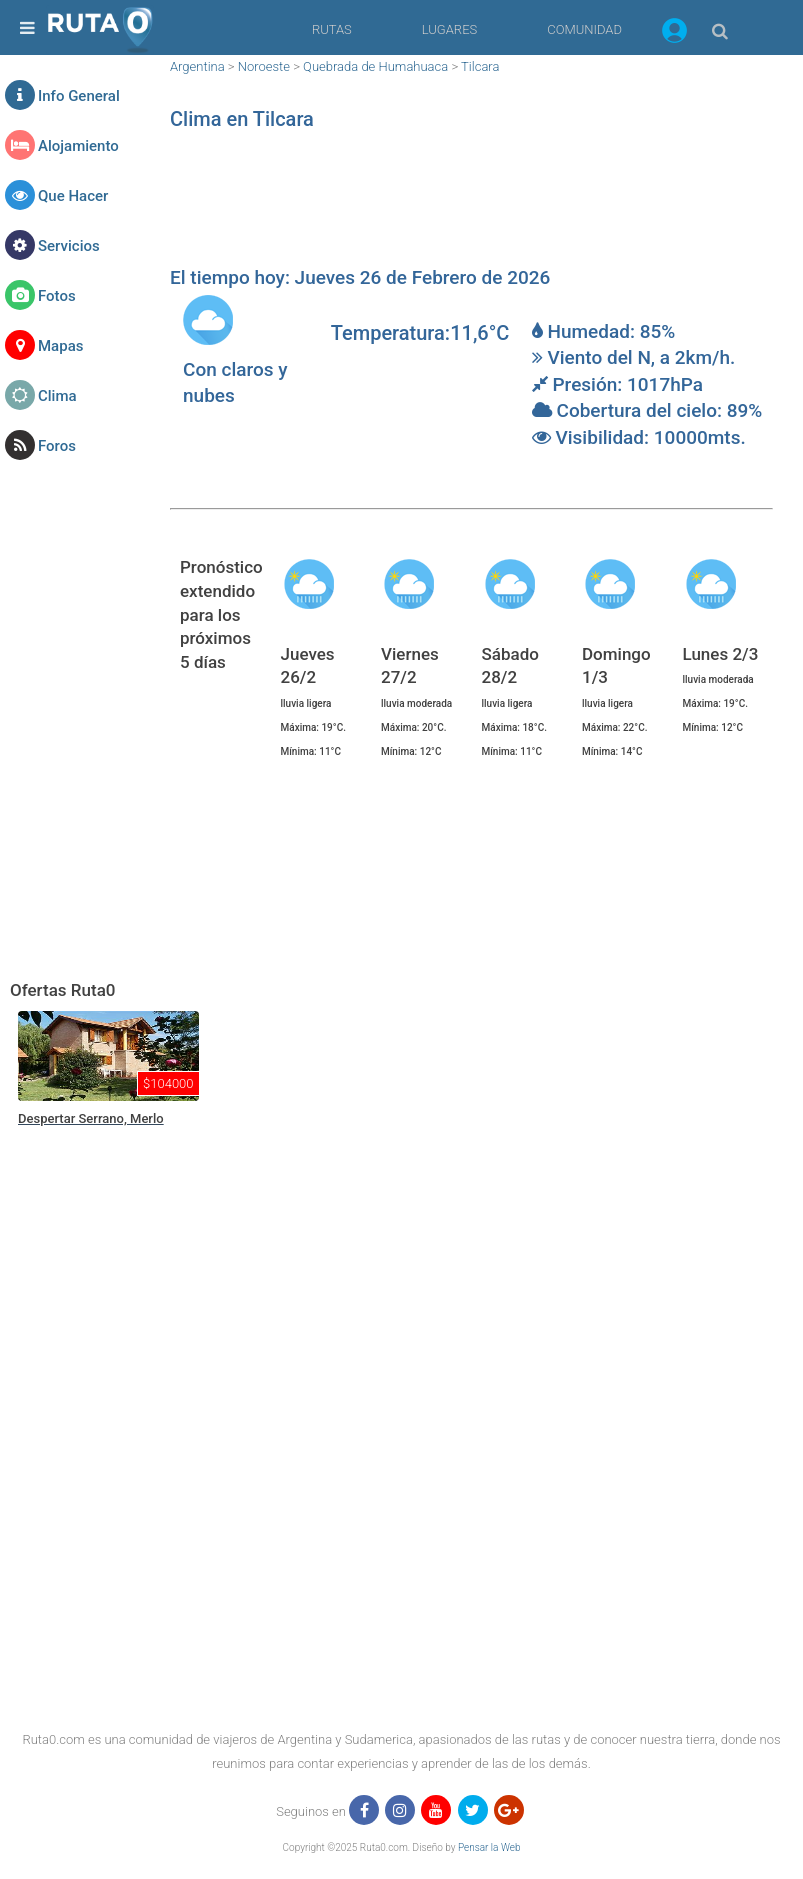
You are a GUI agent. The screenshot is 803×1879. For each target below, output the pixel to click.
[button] (674, 34)
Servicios (69, 246)
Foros (57, 446)
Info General (79, 96)
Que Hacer (73, 196)
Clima (57, 396)
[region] (471, 205)
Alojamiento (78, 146)
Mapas (60, 346)
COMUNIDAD (584, 29)
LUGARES (449, 29)
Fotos (57, 296)
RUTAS (332, 29)
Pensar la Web (489, 1847)
